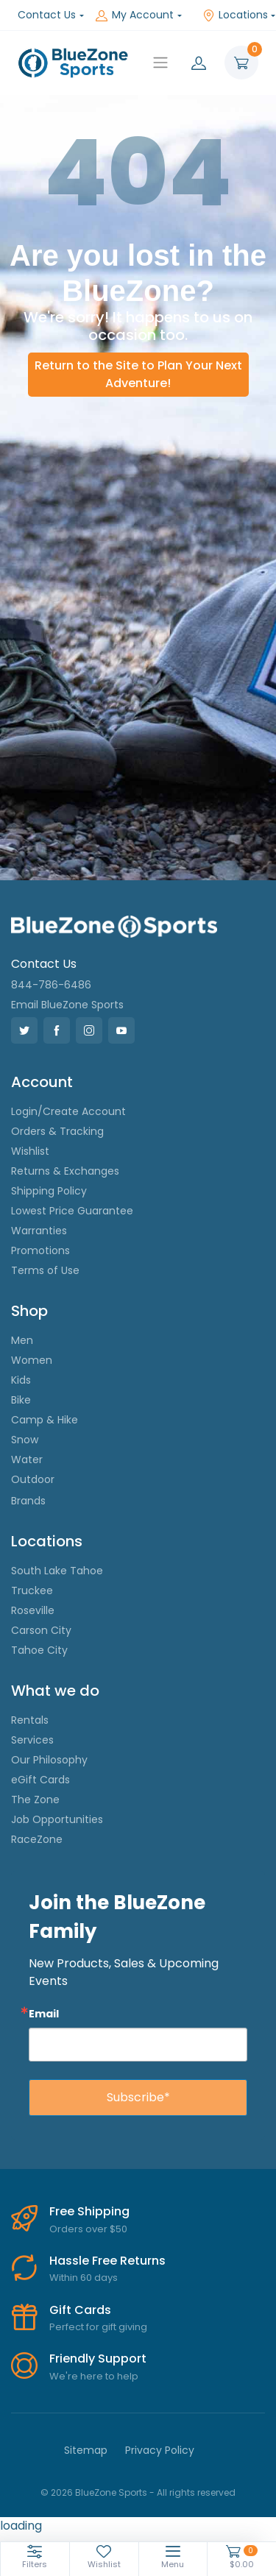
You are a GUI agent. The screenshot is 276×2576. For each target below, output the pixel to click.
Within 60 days (83, 2278)
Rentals (30, 1720)
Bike (21, 1400)
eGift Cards (40, 1779)
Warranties (39, 1230)
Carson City (41, 1630)
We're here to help (93, 2376)
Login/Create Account (68, 1111)
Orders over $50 (88, 2229)
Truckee (32, 1590)
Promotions (40, 1250)
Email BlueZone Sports (67, 1004)
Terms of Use (45, 1270)
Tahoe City (39, 1650)
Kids (21, 1380)
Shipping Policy (49, 1190)
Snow (24, 1439)
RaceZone (37, 1839)
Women (31, 1360)
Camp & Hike (44, 1419)
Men (22, 1340)
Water (27, 1459)
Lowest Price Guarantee (72, 1210)
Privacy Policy (159, 2450)
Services (32, 1740)
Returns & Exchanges (65, 1171)
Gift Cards (80, 2309)
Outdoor (32, 1479)
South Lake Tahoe (57, 1570)
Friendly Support (97, 2358)
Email (44, 2013)
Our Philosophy (49, 1759)
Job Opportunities (57, 1819)
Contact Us (47, 14)
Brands (28, 1500)
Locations (235, 14)
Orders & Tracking (57, 1131)
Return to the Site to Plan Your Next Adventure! (138, 374)
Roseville (32, 1610)
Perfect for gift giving (98, 2327)
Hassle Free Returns (107, 2260)
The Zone (35, 1799)
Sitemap (85, 2450)
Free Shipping (89, 2211)
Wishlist (30, 1151)
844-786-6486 (51, 984)
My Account (135, 14)
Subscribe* (138, 2097)
